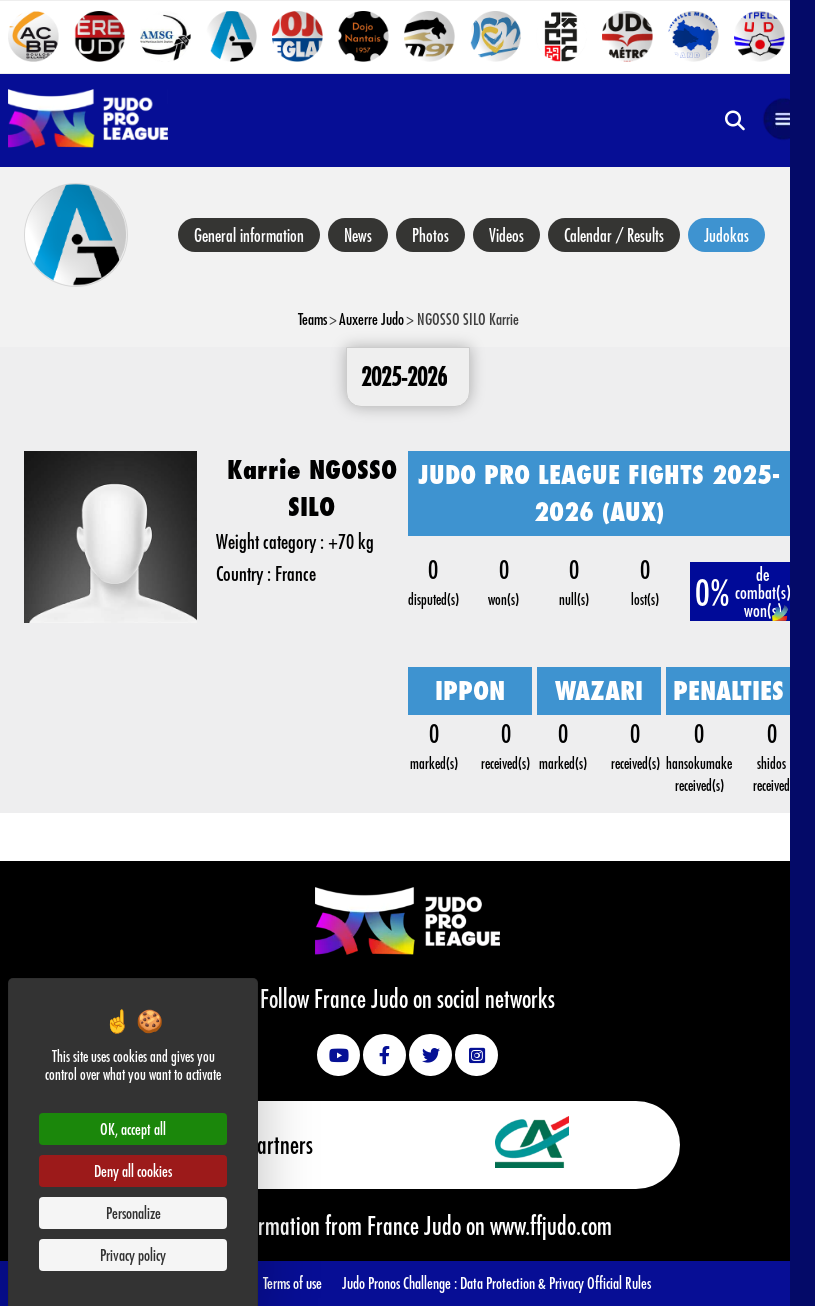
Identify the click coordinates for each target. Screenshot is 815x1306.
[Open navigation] (784, 120)
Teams (312, 318)
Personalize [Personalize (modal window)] (133, 1212)
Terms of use (292, 1282)
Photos (430, 235)
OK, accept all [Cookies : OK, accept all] (133, 1128)
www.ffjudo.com (551, 1225)
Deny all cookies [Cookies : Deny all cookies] (133, 1170)
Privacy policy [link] (133, 1254)
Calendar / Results (614, 235)
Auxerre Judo (371, 318)
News (358, 235)
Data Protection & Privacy (523, 1282)
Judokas (726, 235)
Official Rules (619, 1282)
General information (249, 235)
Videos (506, 235)
